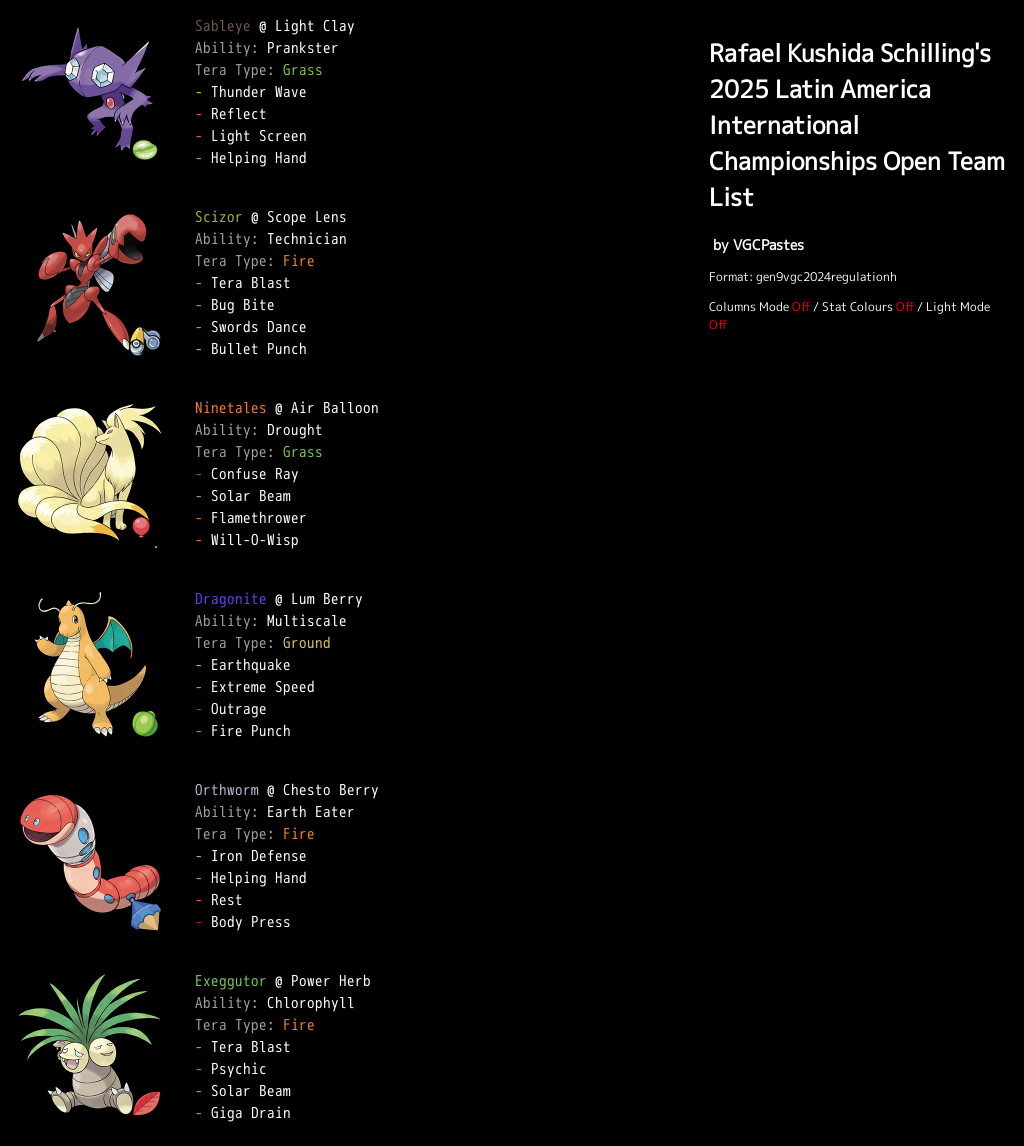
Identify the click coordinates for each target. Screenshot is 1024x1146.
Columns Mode (749, 306)
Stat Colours (857, 306)
